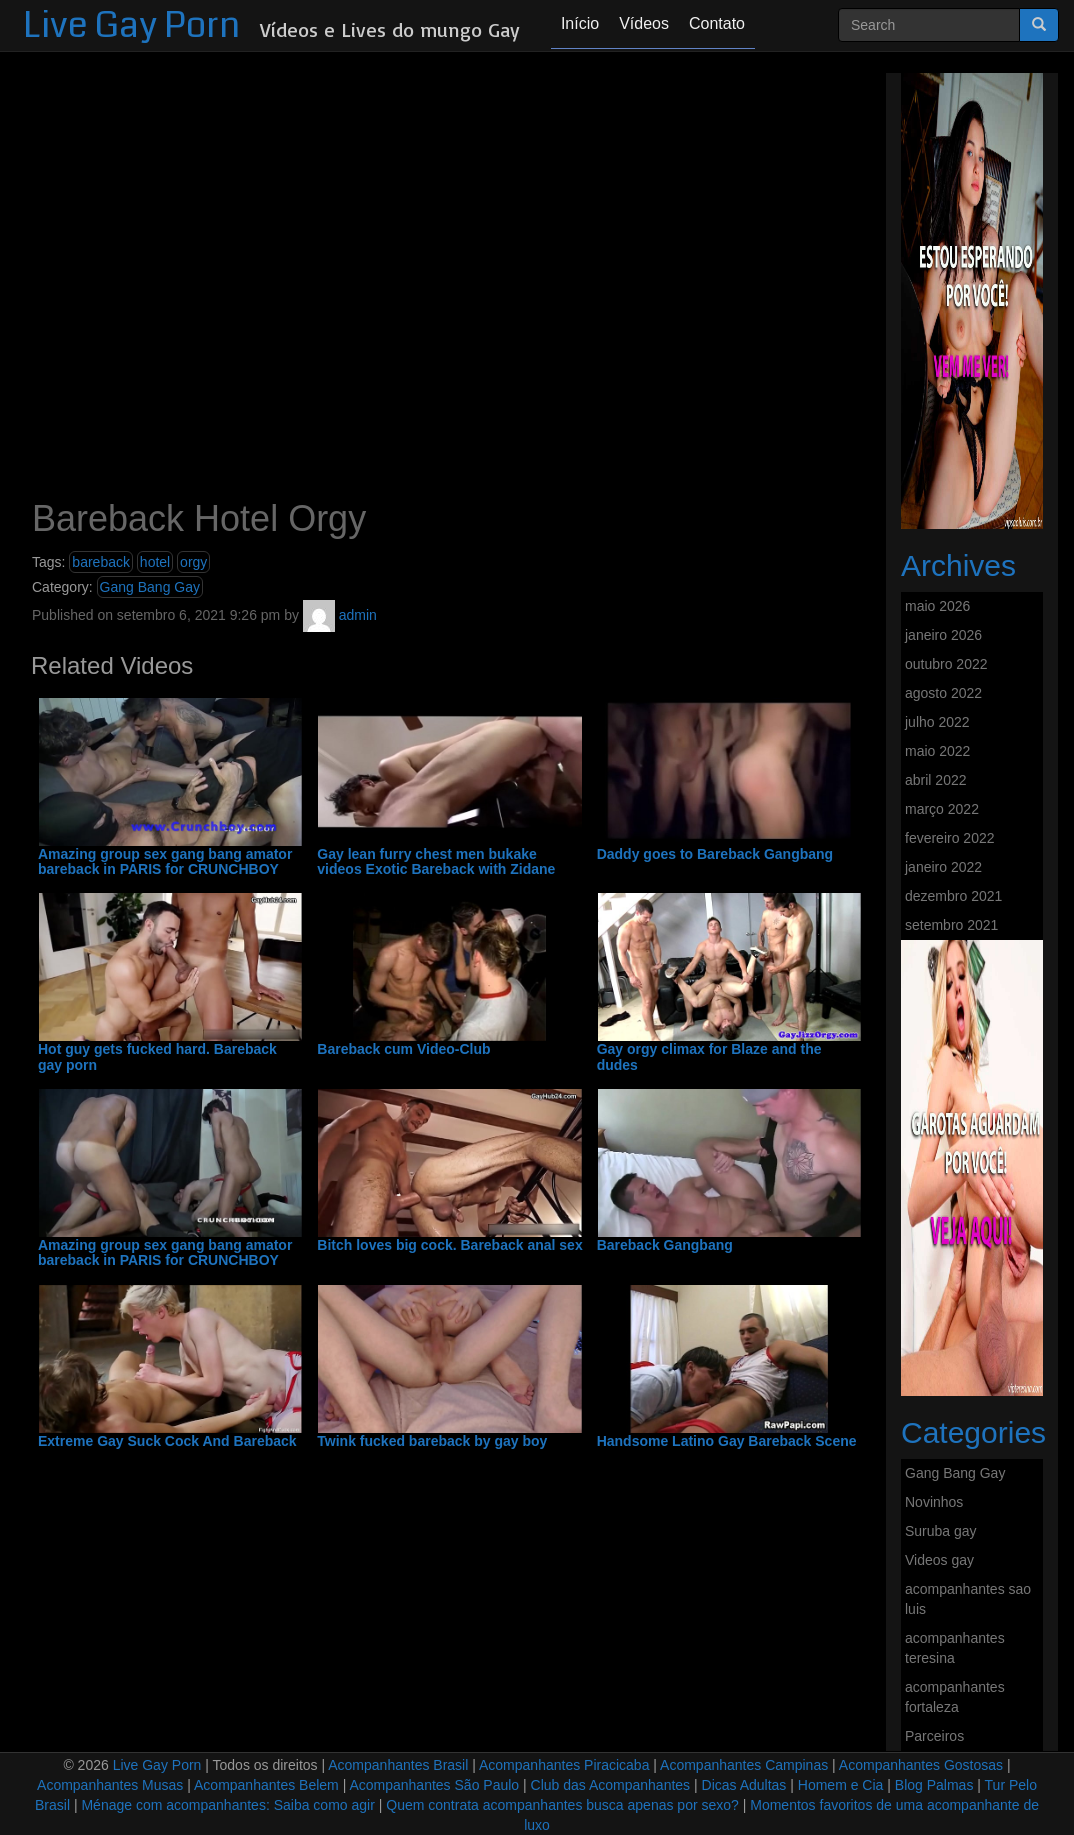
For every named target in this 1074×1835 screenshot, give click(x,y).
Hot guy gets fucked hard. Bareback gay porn (157, 1057)
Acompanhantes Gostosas (921, 1765)
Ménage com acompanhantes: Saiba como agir (227, 1805)
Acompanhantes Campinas (744, 1765)
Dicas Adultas (744, 1785)
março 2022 (942, 809)
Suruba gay (941, 1531)
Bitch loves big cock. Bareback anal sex (449, 1245)
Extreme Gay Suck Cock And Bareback (167, 1441)
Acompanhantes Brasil (398, 1765)
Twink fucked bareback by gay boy (432, 1441)
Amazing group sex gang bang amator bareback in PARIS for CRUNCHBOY (165, 862)
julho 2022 (937, 722)
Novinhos (934, 1502)
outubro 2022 (946, 664)
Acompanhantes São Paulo (434, 1785)
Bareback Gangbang (665, 1245)
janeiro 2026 (943, 635)
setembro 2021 (951, 925)
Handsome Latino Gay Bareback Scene (727, 1441)
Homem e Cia (841, 1785)
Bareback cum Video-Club (403, 1049)
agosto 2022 (943, 693)
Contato (717, 23)
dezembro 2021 (953, 896)
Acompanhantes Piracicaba (564, 1765)
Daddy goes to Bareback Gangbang (715, 854)
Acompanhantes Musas (110, 1785)
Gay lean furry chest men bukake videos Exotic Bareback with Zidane (436, 862)
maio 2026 (937, 606)
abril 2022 (936, 780)
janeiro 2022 (943, 867)
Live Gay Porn (131, 25)
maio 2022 (937, 751)
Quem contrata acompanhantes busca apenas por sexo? (562, 1805)
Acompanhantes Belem (266, 1785)
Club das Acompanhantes (611, 1785)
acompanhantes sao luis (968, 1599)
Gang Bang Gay (150, 587)
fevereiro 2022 (950, 838)
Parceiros (934, 1736)
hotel (155, 562)
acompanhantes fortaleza (955, 1697)
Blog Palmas (934, 1785)
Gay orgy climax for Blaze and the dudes (709, 1057)
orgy (193, 562)
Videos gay (939, 1560)
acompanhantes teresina (955, 1648)
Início (580, 23)
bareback (101, 562)
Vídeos (644, 23)
